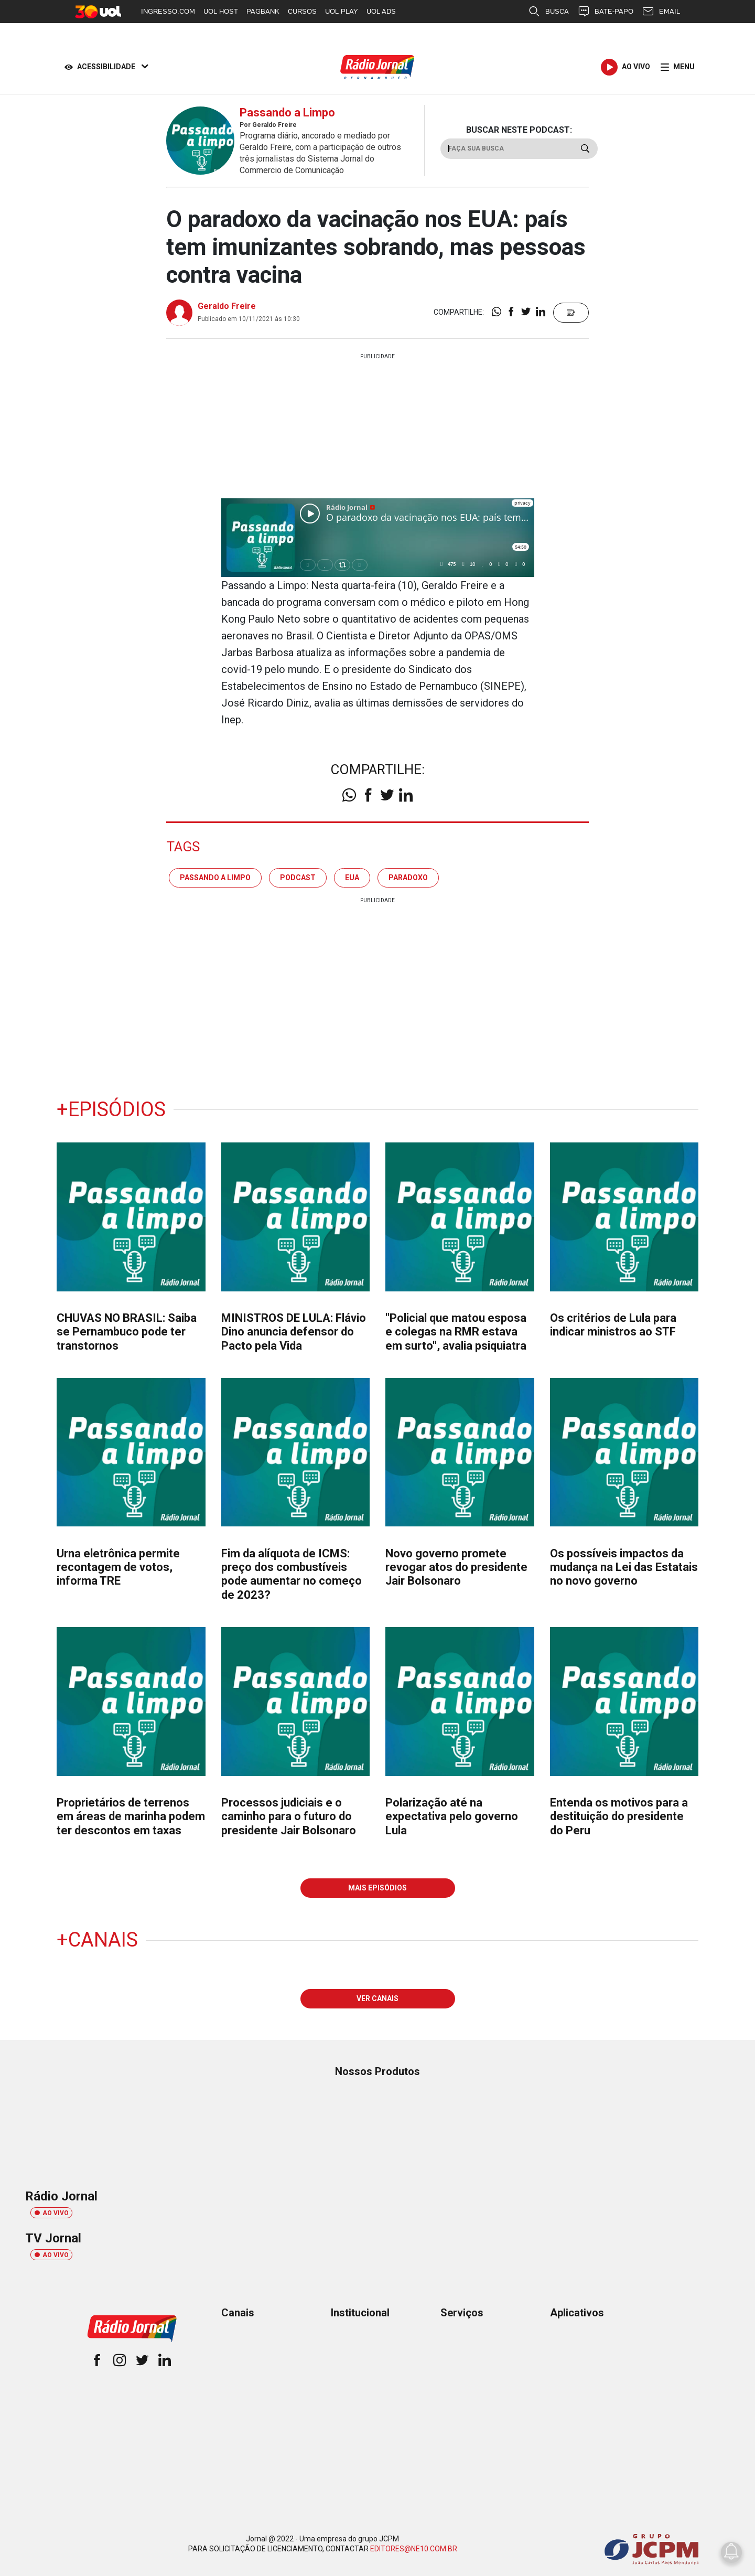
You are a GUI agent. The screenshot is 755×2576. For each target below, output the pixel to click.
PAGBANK (262, 11)
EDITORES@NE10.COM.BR (413, 2549)
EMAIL (661, 11)
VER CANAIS (377, 1998)
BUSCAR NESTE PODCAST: (519, 130)
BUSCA (548, 11)
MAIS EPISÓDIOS (377, 1888)
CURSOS (302, 11)
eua (352, 877)
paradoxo (408, 877)
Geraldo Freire (227, 306)
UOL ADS (381, 11)
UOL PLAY (341, 11)
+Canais (97, 1939)
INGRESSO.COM (168, 11)
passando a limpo (215, 877)
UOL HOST (220, 11)
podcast (298, 877)
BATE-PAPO (605, 11)
